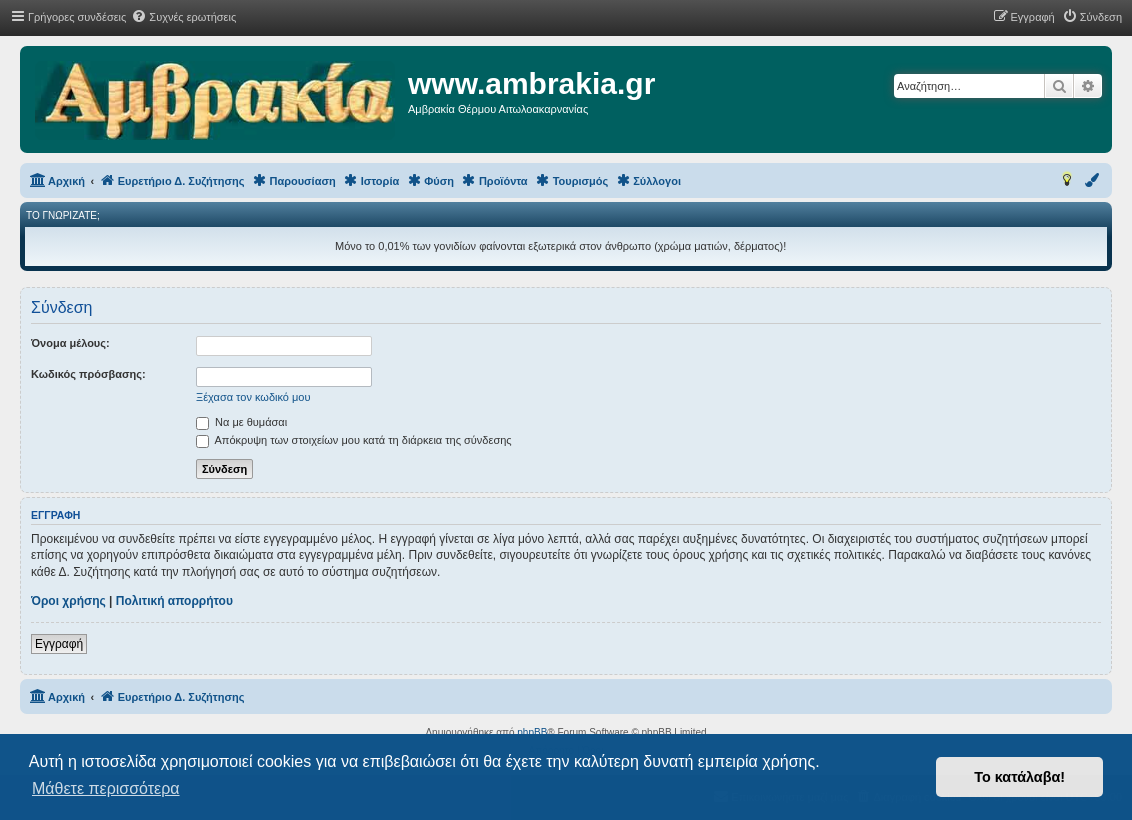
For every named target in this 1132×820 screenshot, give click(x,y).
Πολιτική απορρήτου (174, 601)
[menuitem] (183, 17)
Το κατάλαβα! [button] (1019, 777)
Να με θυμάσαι (241, 422)
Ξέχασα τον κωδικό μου (253, 397)
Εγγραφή (59, 644)
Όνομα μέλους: (70, 343)
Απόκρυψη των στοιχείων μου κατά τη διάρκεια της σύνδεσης (354, 440)
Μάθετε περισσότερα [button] (106, 788)
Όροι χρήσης (68, 601)
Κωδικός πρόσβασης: (88, 374)
